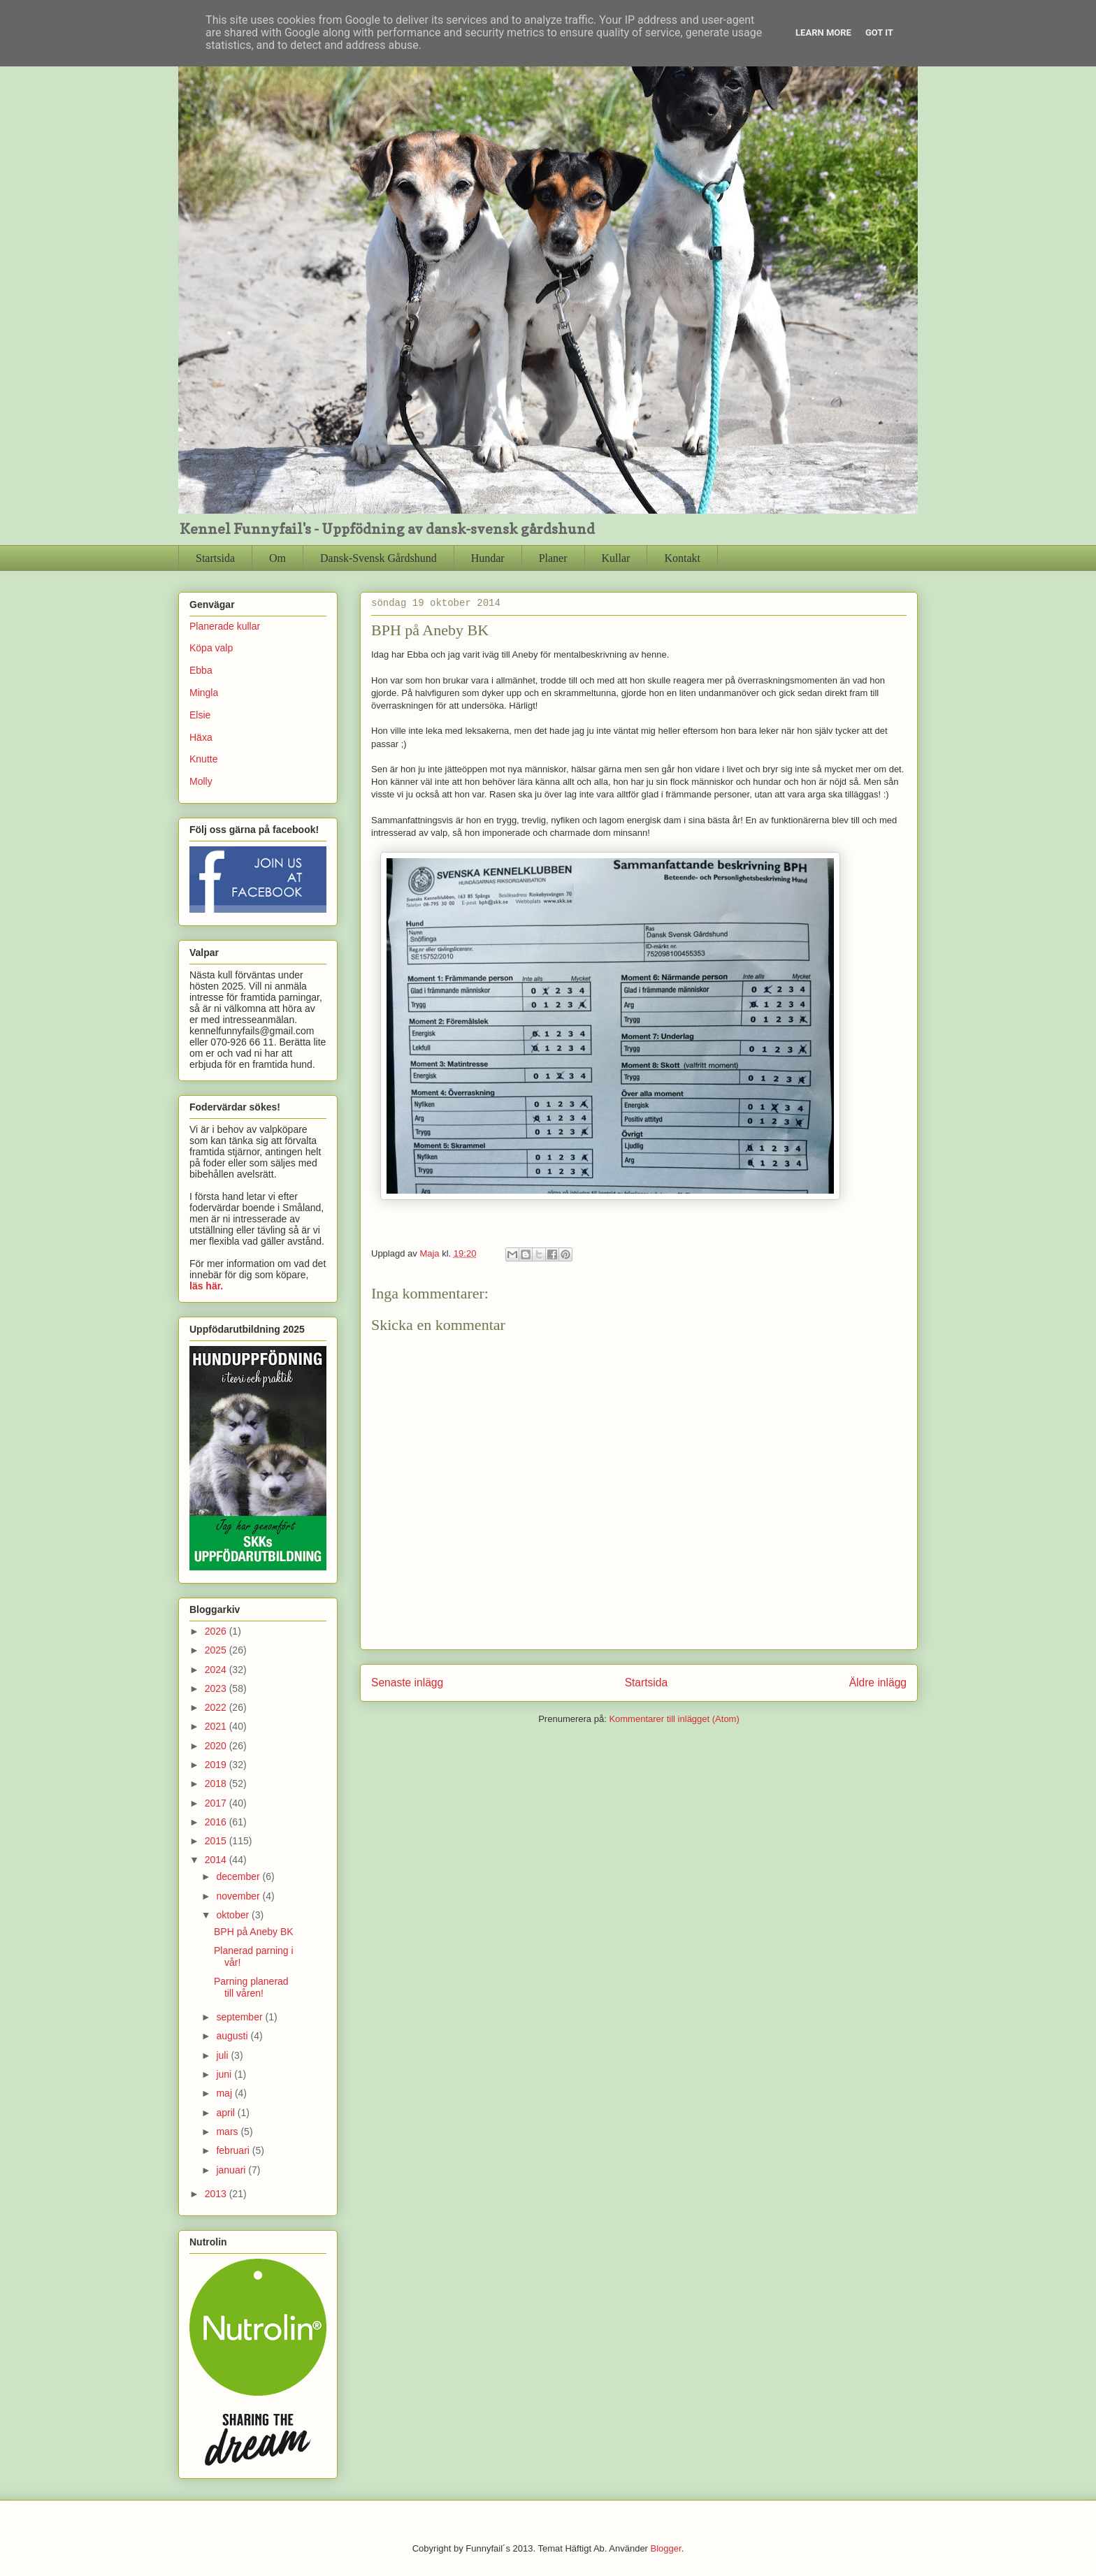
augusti (233, 2035)
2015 (217, 1840)
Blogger (666, 2548)
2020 (217, 1745)
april (226, 2112)
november (239, 1896)
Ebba (200, 670)
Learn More (823, 32)
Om (277, 558)
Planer (553, 558)
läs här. (206, 1285)
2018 (217, 1783)
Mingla (203, 692)
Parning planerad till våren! (251, 1987)
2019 (217, 1764)
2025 (217, 1650)
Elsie (199, 715)
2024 (217, 1669)
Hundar (488, 558)
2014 (217, 1859)
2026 (217, 1631)
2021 (217, 1726)
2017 (217, 1803)
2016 (217, 1822)
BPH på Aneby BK (254, 1931)
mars (228, 2131)
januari (232, 2170)
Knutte (203, 759)
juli (223, 2055)
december (239, 1876)
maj (225, 2093)
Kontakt (682, 558)
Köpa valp (211, 647)
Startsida (215, 558)
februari (234, 2150)
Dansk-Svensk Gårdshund (378, 558)
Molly (200, 781)
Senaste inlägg (407, 1682)
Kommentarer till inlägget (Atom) (674, 1719)
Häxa (200, 737)
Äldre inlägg (878, 1682)
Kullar (616, 558)
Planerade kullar (224, 626)
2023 (217, 1688)
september (240, 2017)
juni (225, 2074)
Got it (879, 32)
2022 (217, 1707)
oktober (234, 1914)
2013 (217, 2193)
